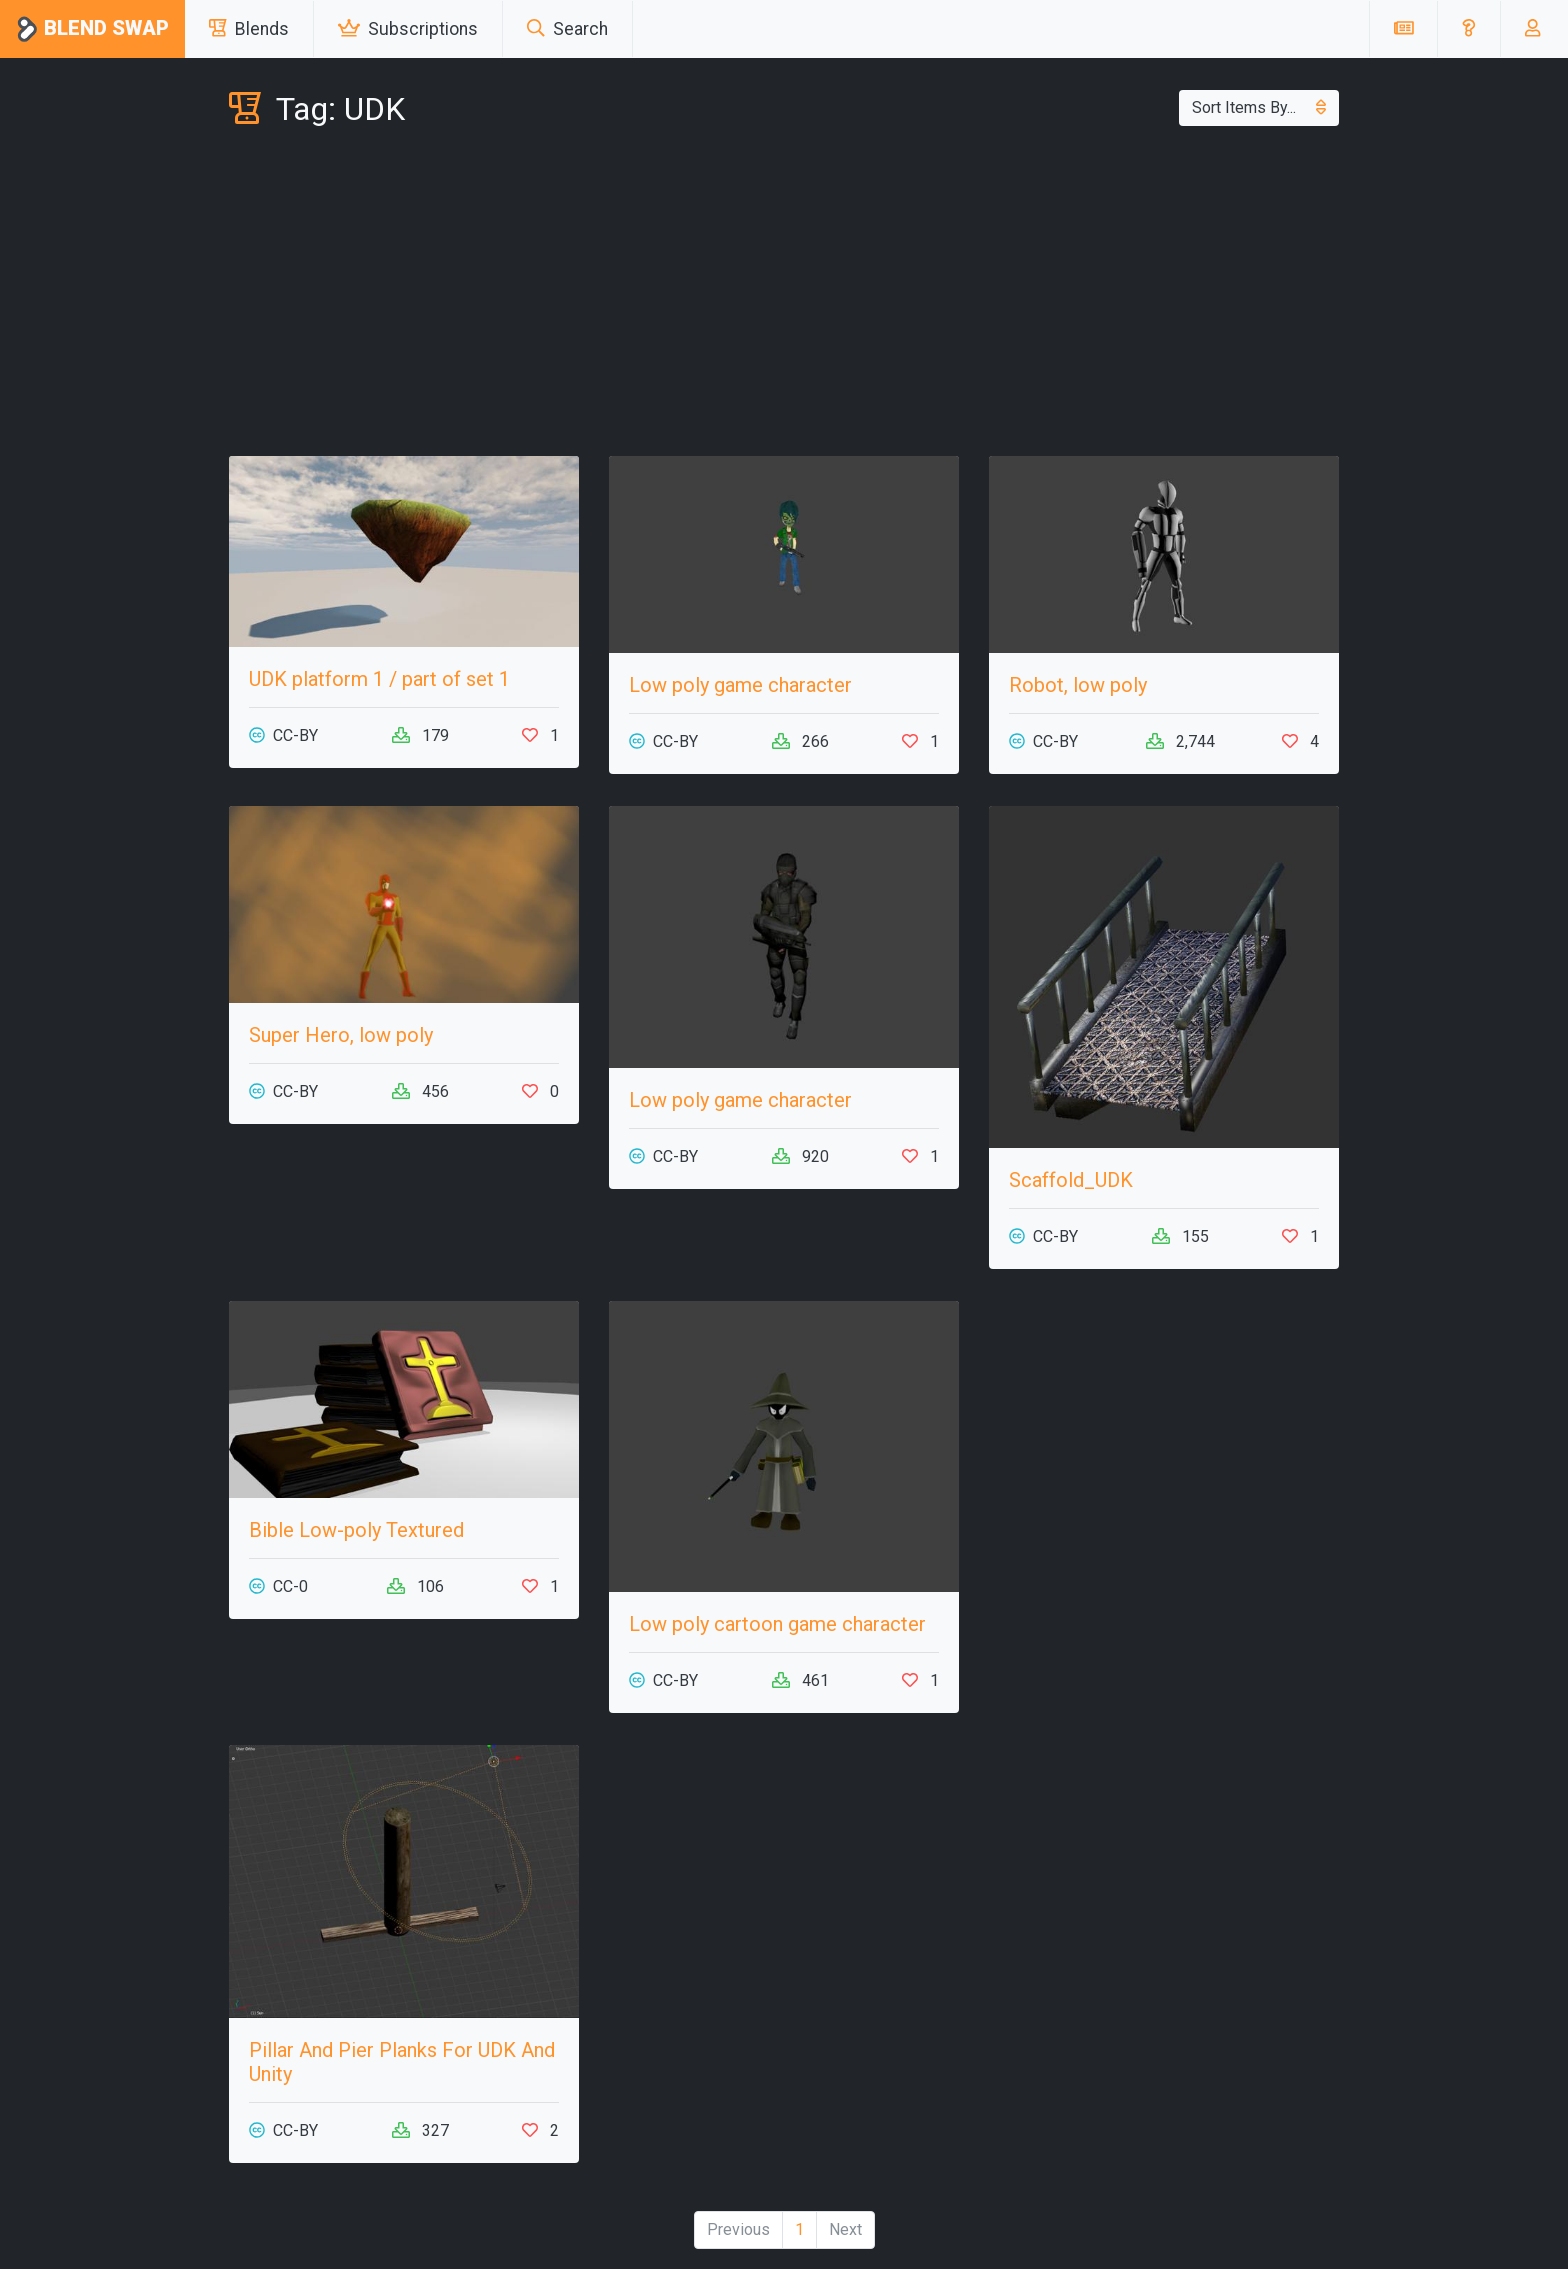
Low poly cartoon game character (777, 1624)
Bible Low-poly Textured (356, 1530)
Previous (738, 2229)
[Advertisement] (784, 296)
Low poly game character (740, 685)
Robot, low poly (1078, 685)
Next (845, 2229)
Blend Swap (92, 29)
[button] (1468, 29)
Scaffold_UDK (1071, 1180)
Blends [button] (249, 29)
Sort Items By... (1259, 107)
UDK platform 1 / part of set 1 (379, 679)
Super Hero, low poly (341, 1035)
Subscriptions (408, 29)
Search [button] (567, 29)
